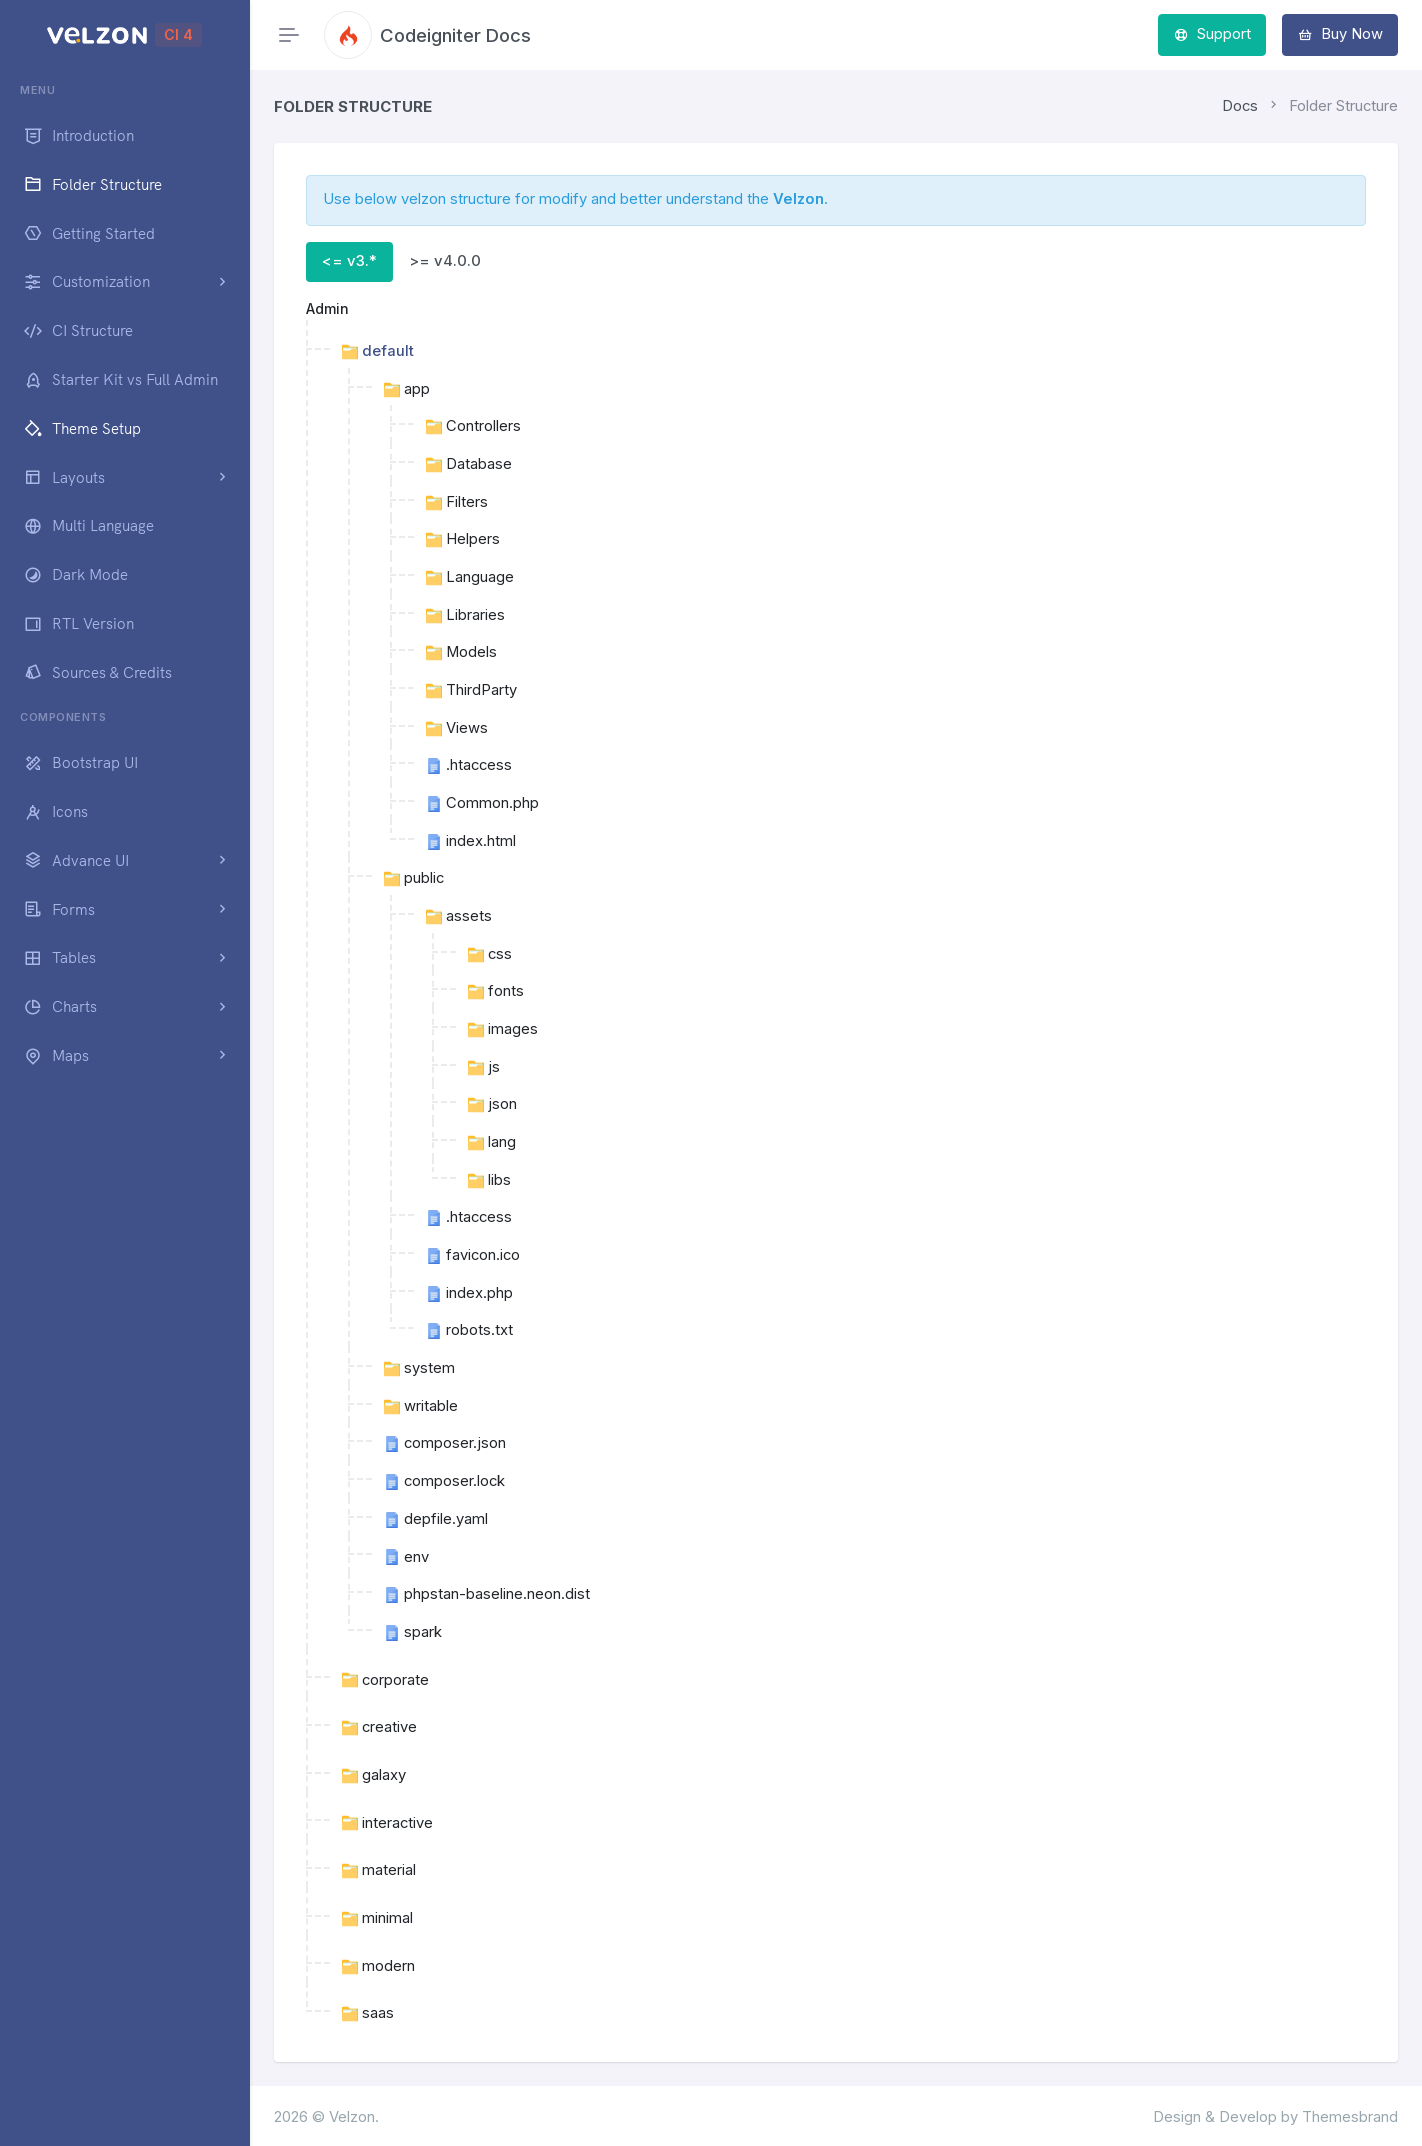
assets (459, 916)
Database (469, 464)
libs (489, 1180)
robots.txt (469, 1330)
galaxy (374, 1775)
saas (368, 2013)
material (379, 1870)
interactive (387, 1823)
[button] (124, 282)
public (414, 878)
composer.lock (444, 1481)
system (419, 1368)
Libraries (465, 615)
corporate (385, 1680)
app (407, 389)
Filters (457, 502)
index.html (471, 841)
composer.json (445, 1443)
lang (492, 1142)
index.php (469, 1293)
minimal (377, 1918)
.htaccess (469, 765)
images (503, 1029)
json (492, 1104)
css (490, 954)
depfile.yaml (436, 1519)
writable (421, 1406)
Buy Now (1340, 34)
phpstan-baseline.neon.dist (487, 1594)
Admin (327, 308)
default (378, 351)
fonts (496, 991)
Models (461, 652)
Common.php (482, 803)
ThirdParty (471, 690)
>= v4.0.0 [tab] (445, 261)
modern (378, 1966)
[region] (124, 1095)
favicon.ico (473, 1255)
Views (457, 728)
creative (379, 1727)
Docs (1240, 106)
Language (470, 577)
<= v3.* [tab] (349, 261)
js (484, 1067)
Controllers (473, 426)
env (406, 1557)
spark (413, 1632)
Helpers (463, 539)
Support (1212, 34)
